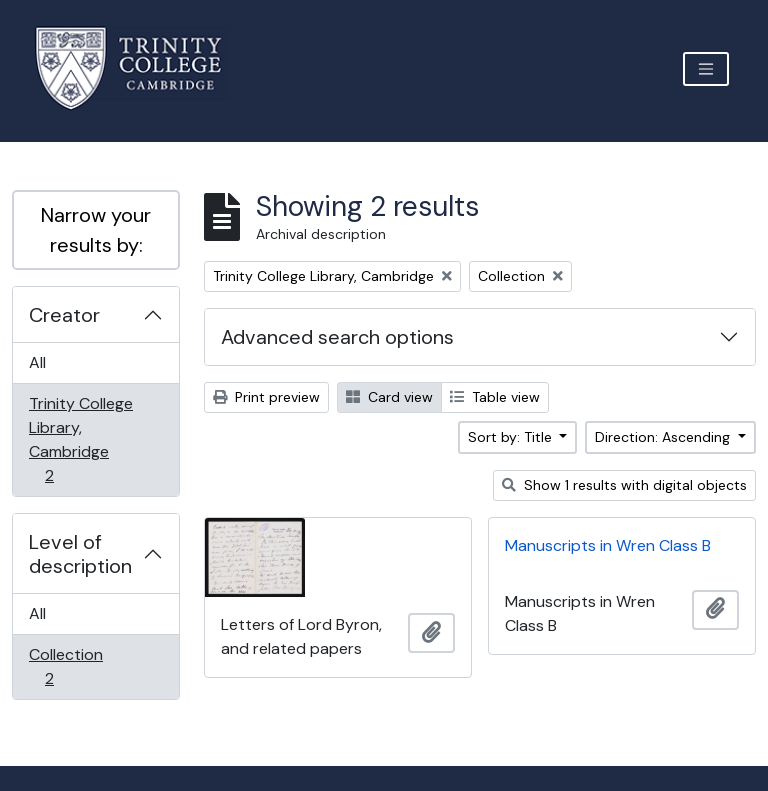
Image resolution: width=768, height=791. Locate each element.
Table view (495, 397)
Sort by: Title (512, 437)
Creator (64, 315)
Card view (389, 397)
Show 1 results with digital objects (624, 485)
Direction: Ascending (664, 437)
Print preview (266, 397)
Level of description (80, 554)
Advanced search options (337, 337)
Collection (65, 666)
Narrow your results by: (96, 230)
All (37, 362)
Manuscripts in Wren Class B (608, 545)
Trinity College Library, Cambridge (80, 439)
